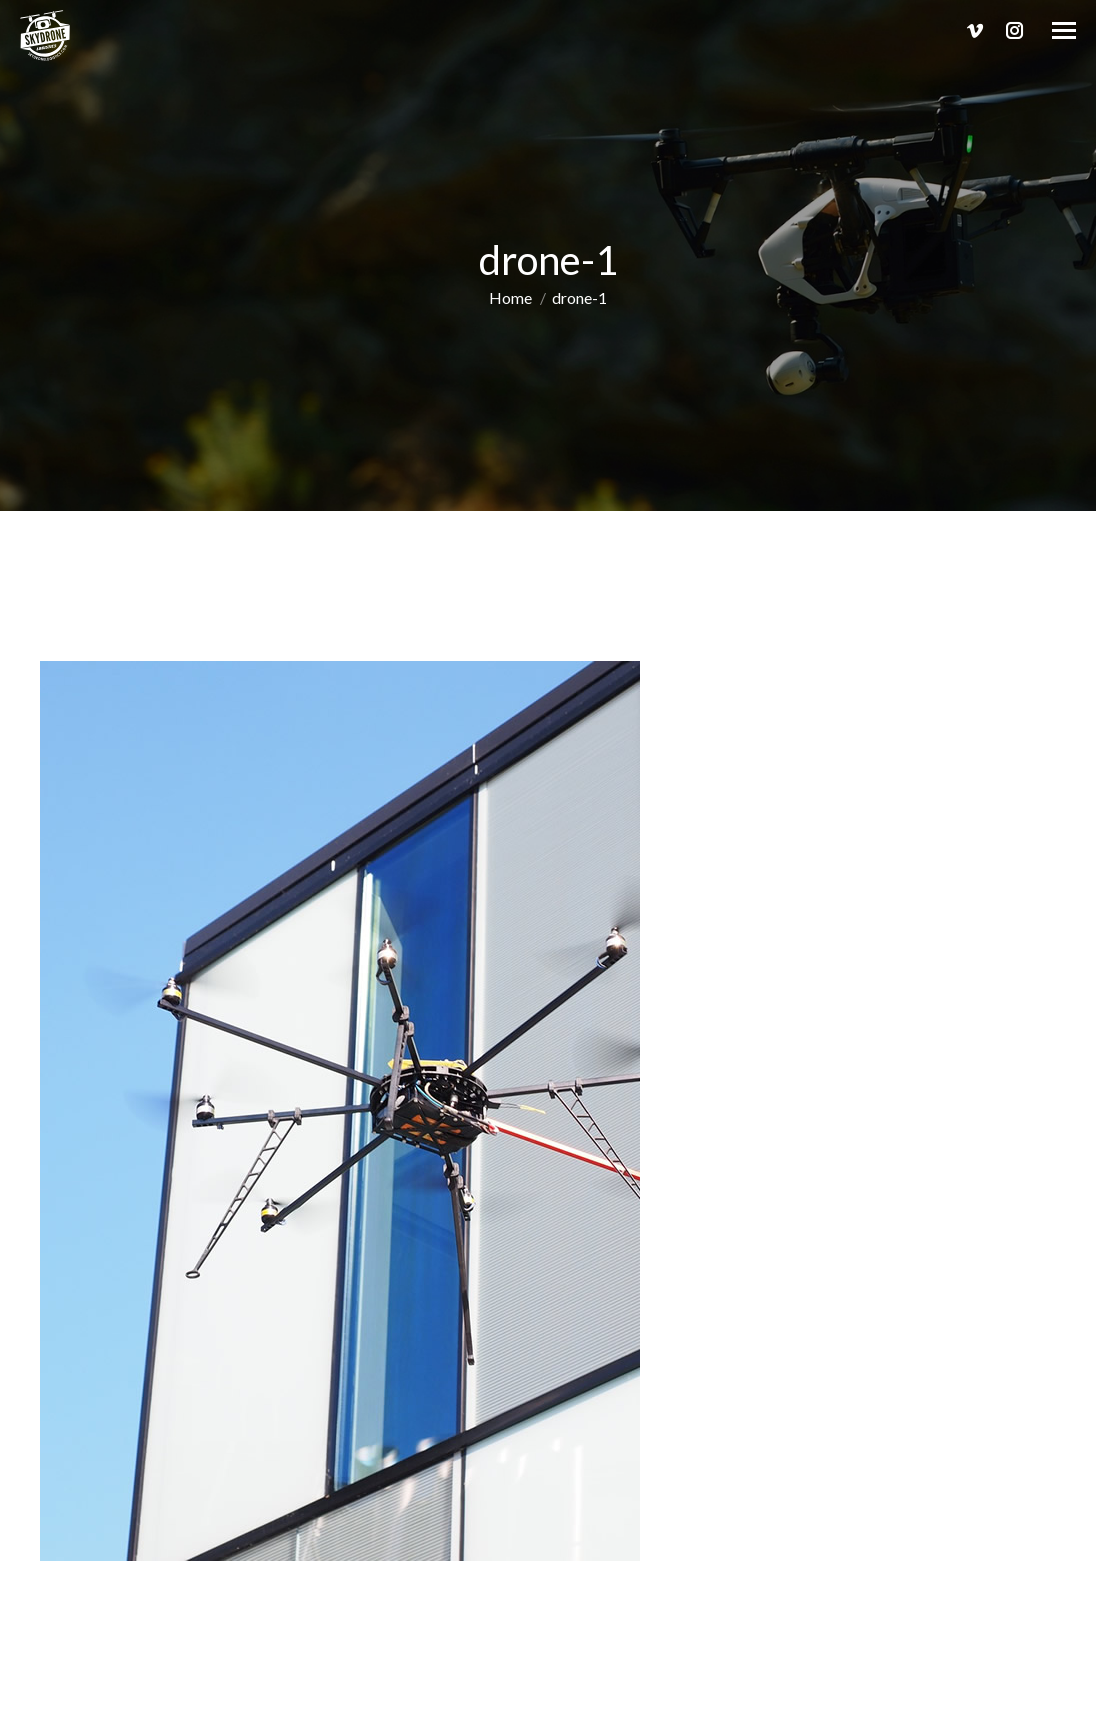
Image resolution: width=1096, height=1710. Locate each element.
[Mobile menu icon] (1064, 30)
